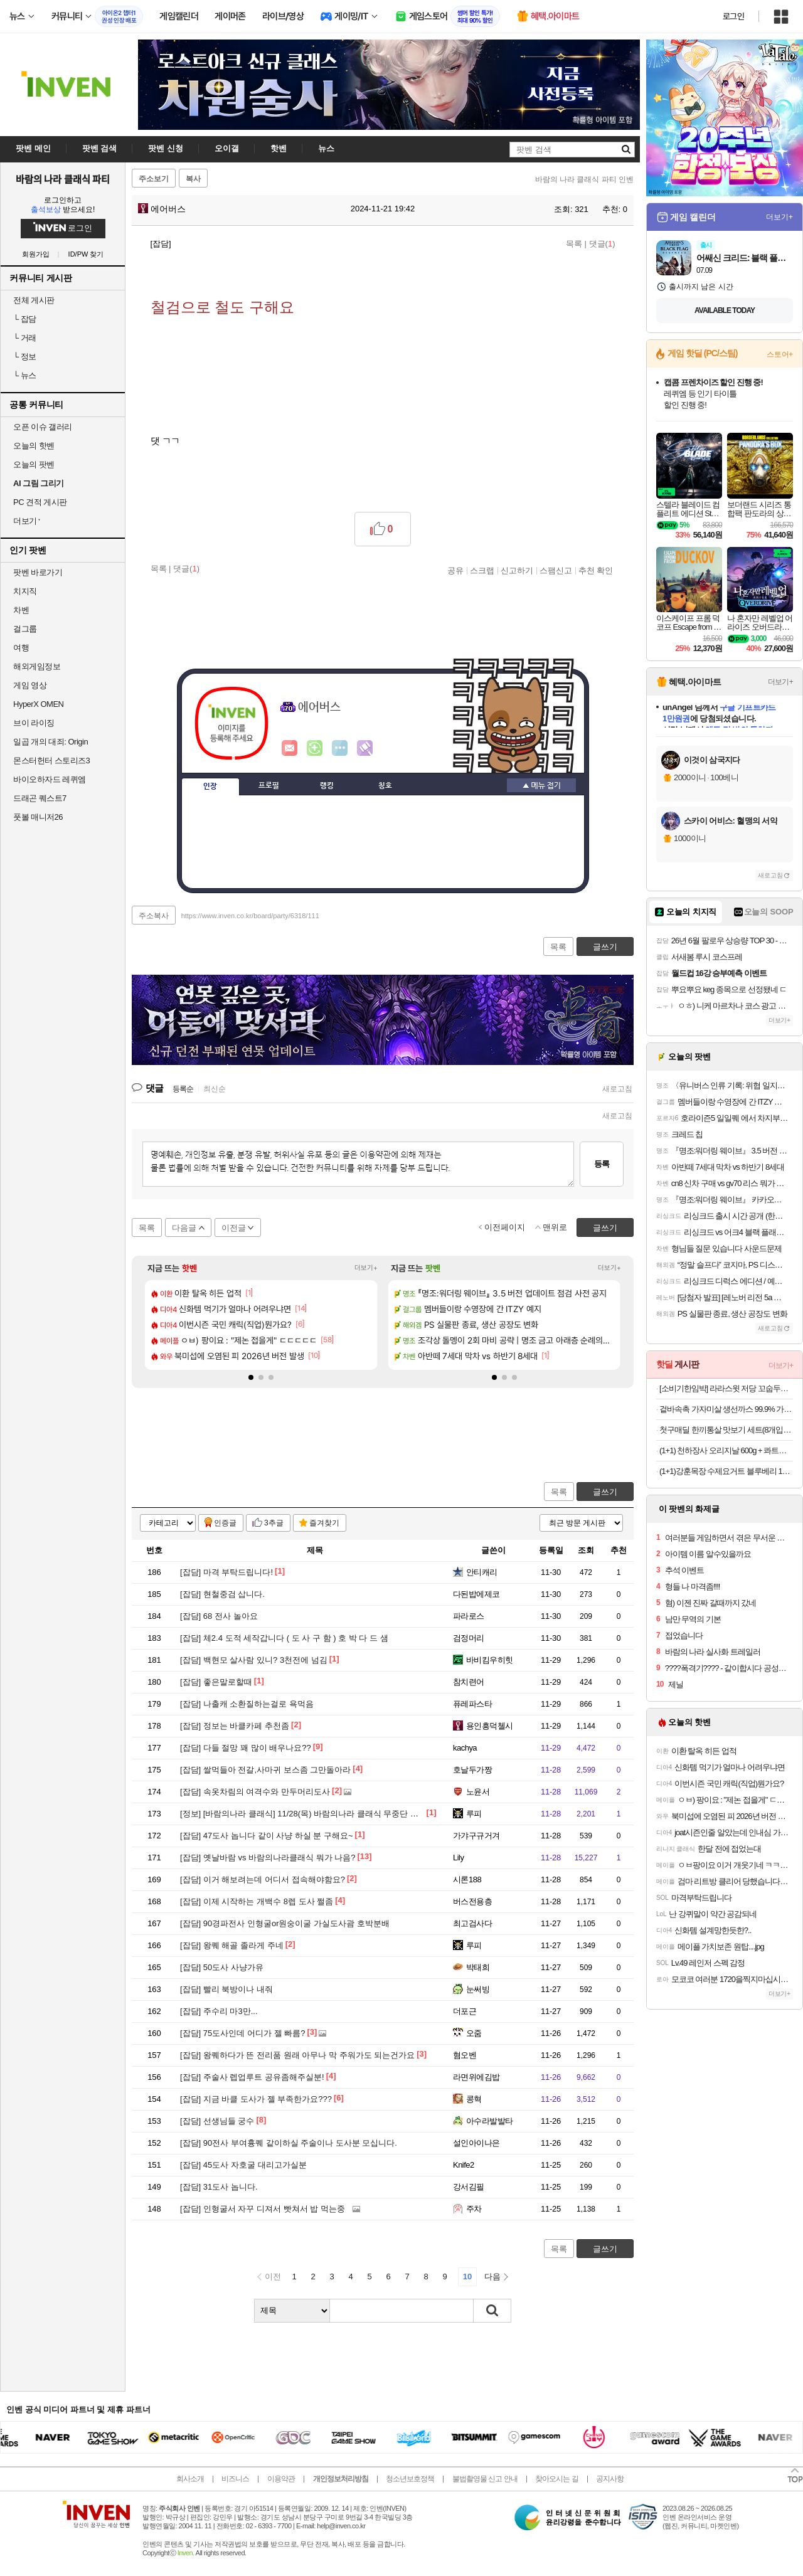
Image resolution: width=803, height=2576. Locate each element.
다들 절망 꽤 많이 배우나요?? (245, 1747)
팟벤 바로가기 (37, 572)
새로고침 (617, 1088)
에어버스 (162, 209)
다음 (492, 2276)
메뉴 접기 (541, 785)
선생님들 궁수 (217, 2121)
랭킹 (327, 786)
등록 (601, 1164)
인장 (210, 786)
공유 (455, 570)
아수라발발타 (489, 2121)
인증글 (225, 1523)
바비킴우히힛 (489, 1660)
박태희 (477, 1967)
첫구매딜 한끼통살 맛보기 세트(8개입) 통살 (726, 1429)
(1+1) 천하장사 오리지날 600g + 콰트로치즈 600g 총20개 (726, 1450)
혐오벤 (464, 2055)
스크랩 (482, 570)
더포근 (464, 2011)
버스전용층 (472, 1901)
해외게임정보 (36, 666)
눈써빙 (477, 1989)
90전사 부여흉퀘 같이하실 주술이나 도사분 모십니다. (288, 2143)
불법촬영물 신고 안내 (485, 2478)
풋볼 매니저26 (38, 817)
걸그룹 (25, 629)
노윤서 (477, 1791)
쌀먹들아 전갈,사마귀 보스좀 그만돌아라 (265, 1769)
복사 (193, 178)
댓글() (602, 243)
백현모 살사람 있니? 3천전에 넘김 (253, 1660)
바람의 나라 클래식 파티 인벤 (584, 179)
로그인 (733, 16)
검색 (492, 2311)
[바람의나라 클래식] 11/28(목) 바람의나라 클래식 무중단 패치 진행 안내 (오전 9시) (341, 1813)
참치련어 (468, 1682)
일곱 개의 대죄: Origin (50, 742)
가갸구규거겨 (476, 1835)
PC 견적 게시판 (40, 502)
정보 (24, 356)
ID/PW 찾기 (86, 254)
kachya (465, 1747)
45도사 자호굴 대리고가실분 (243, 2165)
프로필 (268, 786)
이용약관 (281, 2478)
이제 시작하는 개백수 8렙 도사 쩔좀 (256, 1901)
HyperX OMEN (38, 704)
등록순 (183, 1088)
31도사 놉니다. (219, 2187)
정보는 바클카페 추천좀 (234, 1726)
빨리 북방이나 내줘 (226, 1989)
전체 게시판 (34, 300)
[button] (250, 1377)
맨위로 (555, 1227)
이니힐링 (315, 748)
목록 (574, 243)
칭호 (385, 786)
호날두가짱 (472, 1769)
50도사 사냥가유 (221, 1967)
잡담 (24, 319)
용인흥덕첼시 (489, 1726)
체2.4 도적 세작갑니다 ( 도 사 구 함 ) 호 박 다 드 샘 (284, 1638)
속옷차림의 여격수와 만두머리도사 (255, 1791)
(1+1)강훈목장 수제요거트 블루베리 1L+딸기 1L (726, 1471)
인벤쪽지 (289, 748)
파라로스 (468, 1616)
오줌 (474, 2033)
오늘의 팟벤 (34, 464)
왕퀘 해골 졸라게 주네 (232, 1945)
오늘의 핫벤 (34, 446)
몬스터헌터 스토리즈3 (51, 760)
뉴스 (24, 375)
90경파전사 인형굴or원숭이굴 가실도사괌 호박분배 (285, 1923)
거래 (24, 338)
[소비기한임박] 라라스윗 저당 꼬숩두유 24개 (726, 1388)
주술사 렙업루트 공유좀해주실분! (252, 2077)
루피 (474, 1813)
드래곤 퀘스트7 (39, 798)
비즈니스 (235, 2478)
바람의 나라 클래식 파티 (63, 179)
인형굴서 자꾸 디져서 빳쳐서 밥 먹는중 (262, 2208)
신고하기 (517, 570)
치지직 (25, 591)
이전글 (233, 1227)
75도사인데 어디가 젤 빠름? (242, 2033)
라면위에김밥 (476, 2077)
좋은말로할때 (216, 1682)
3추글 (274, 1523)
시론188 (467, 1879)
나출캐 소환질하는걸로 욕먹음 (247, 1704)
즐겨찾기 (324, 1523)
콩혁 (474, 2099)
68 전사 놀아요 (219, 1616)
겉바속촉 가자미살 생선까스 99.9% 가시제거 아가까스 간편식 (726, 1409)
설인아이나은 (476, 2143)
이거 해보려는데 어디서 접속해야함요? (262, 1879)
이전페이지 (504, 1227)
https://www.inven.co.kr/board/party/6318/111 (250, 916)
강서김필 (468, 2187)
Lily (458, 1857)
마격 (365, 748)
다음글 (184, 1227)
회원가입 (36, 254)
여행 (21, 648)
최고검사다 (472, 1923)
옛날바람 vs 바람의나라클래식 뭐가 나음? (268, 1857)
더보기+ (366, 1268)
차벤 (21, 610)
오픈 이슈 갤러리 (42, 427)
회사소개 (190, 2478)
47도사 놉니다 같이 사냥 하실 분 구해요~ (266, 1835)
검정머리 (468, 1638)
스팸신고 (556, 570)
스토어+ (780, 354)
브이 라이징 (34, 723)
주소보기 (154, 178)
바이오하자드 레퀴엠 (49, 779)
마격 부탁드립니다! (226, 1572)
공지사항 (610, 2478)
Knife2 (463, 2165)
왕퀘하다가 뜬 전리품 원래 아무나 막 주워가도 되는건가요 (297, 2055)
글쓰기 (605, 1492)
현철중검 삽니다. (222, 1594)
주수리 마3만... (219, 2011)
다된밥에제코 (476, 1594)
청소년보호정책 (410, 2478)
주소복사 (154, 915)
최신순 (214, 1088)
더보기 (340, 748)
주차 (474, 2208)
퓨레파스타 (472, 1704)
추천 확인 (596, 570)
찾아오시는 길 (556, 2478)
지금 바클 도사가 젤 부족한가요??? (256, 2099)
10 (467, 2276)
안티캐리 (481, 1572)
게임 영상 (29, 685)
